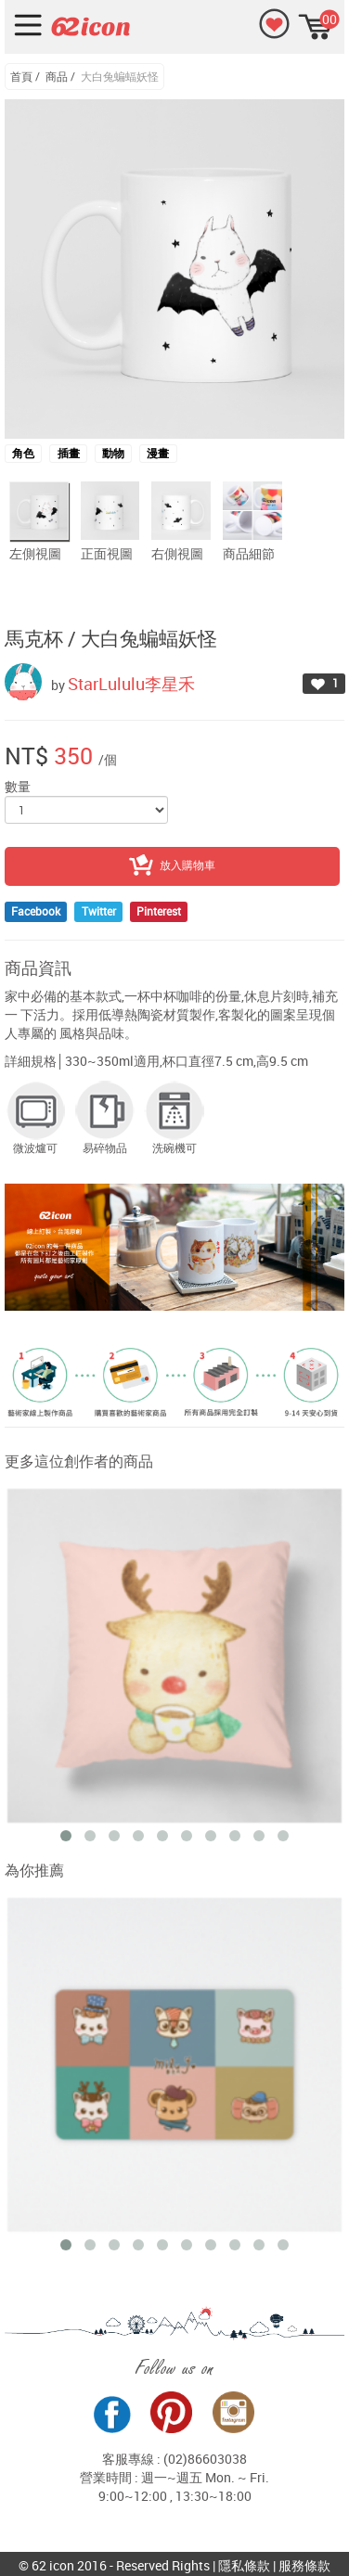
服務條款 (304, 2565)
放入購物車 (171, 866)
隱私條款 (244, 2565)
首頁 (21, 76)
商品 (56, 76)
